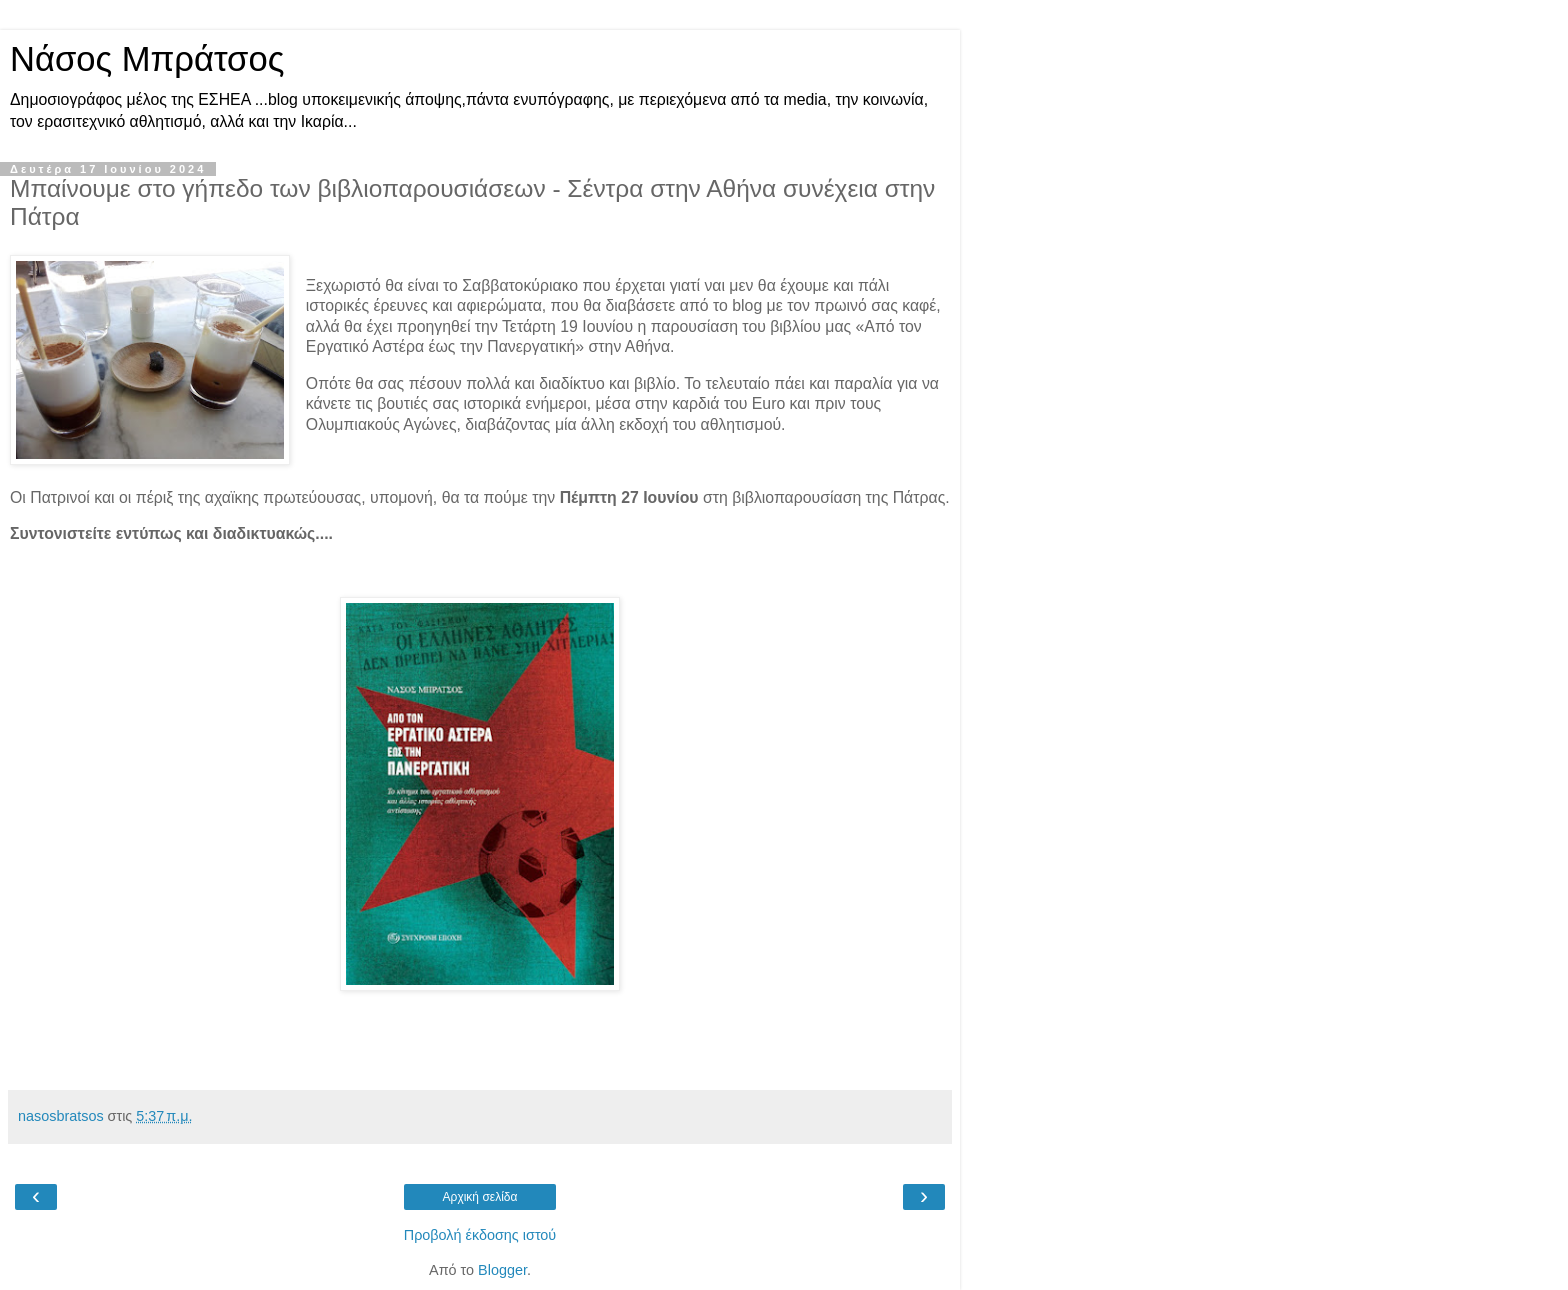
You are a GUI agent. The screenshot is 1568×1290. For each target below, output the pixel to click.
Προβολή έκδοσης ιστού (480, 1235)
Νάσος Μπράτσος (147, 59)
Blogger (502, 1270)
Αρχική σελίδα (480, 1197)
